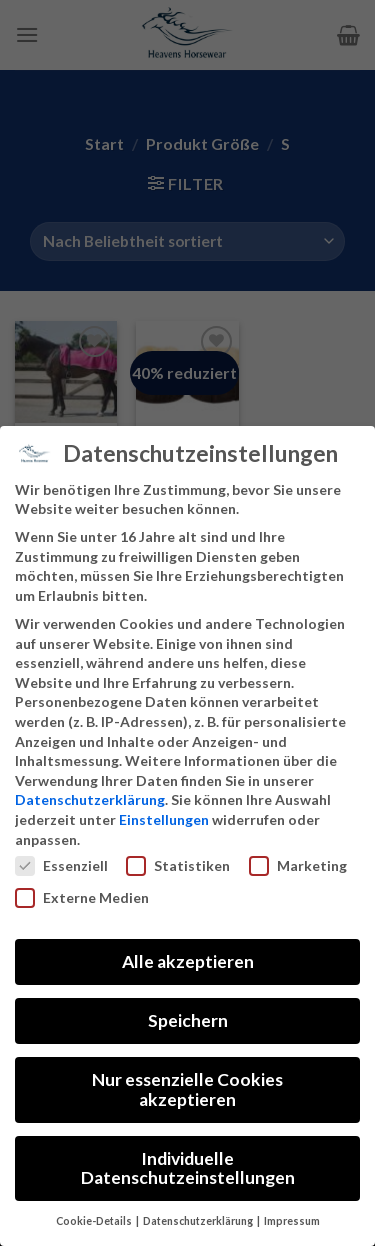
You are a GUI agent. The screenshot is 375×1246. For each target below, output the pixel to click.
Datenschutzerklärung (90, 799)
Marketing (298, 865)
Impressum (292, 1221)
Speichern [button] (188, 1020)
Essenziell (61, 865)
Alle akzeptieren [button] (188, 961)
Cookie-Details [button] (95, 1221)
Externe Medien (82, 897)
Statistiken (178, 865)
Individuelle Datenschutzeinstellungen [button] (188, 1168)
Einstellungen (164, 819)
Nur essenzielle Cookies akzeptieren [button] (187, 1089)
